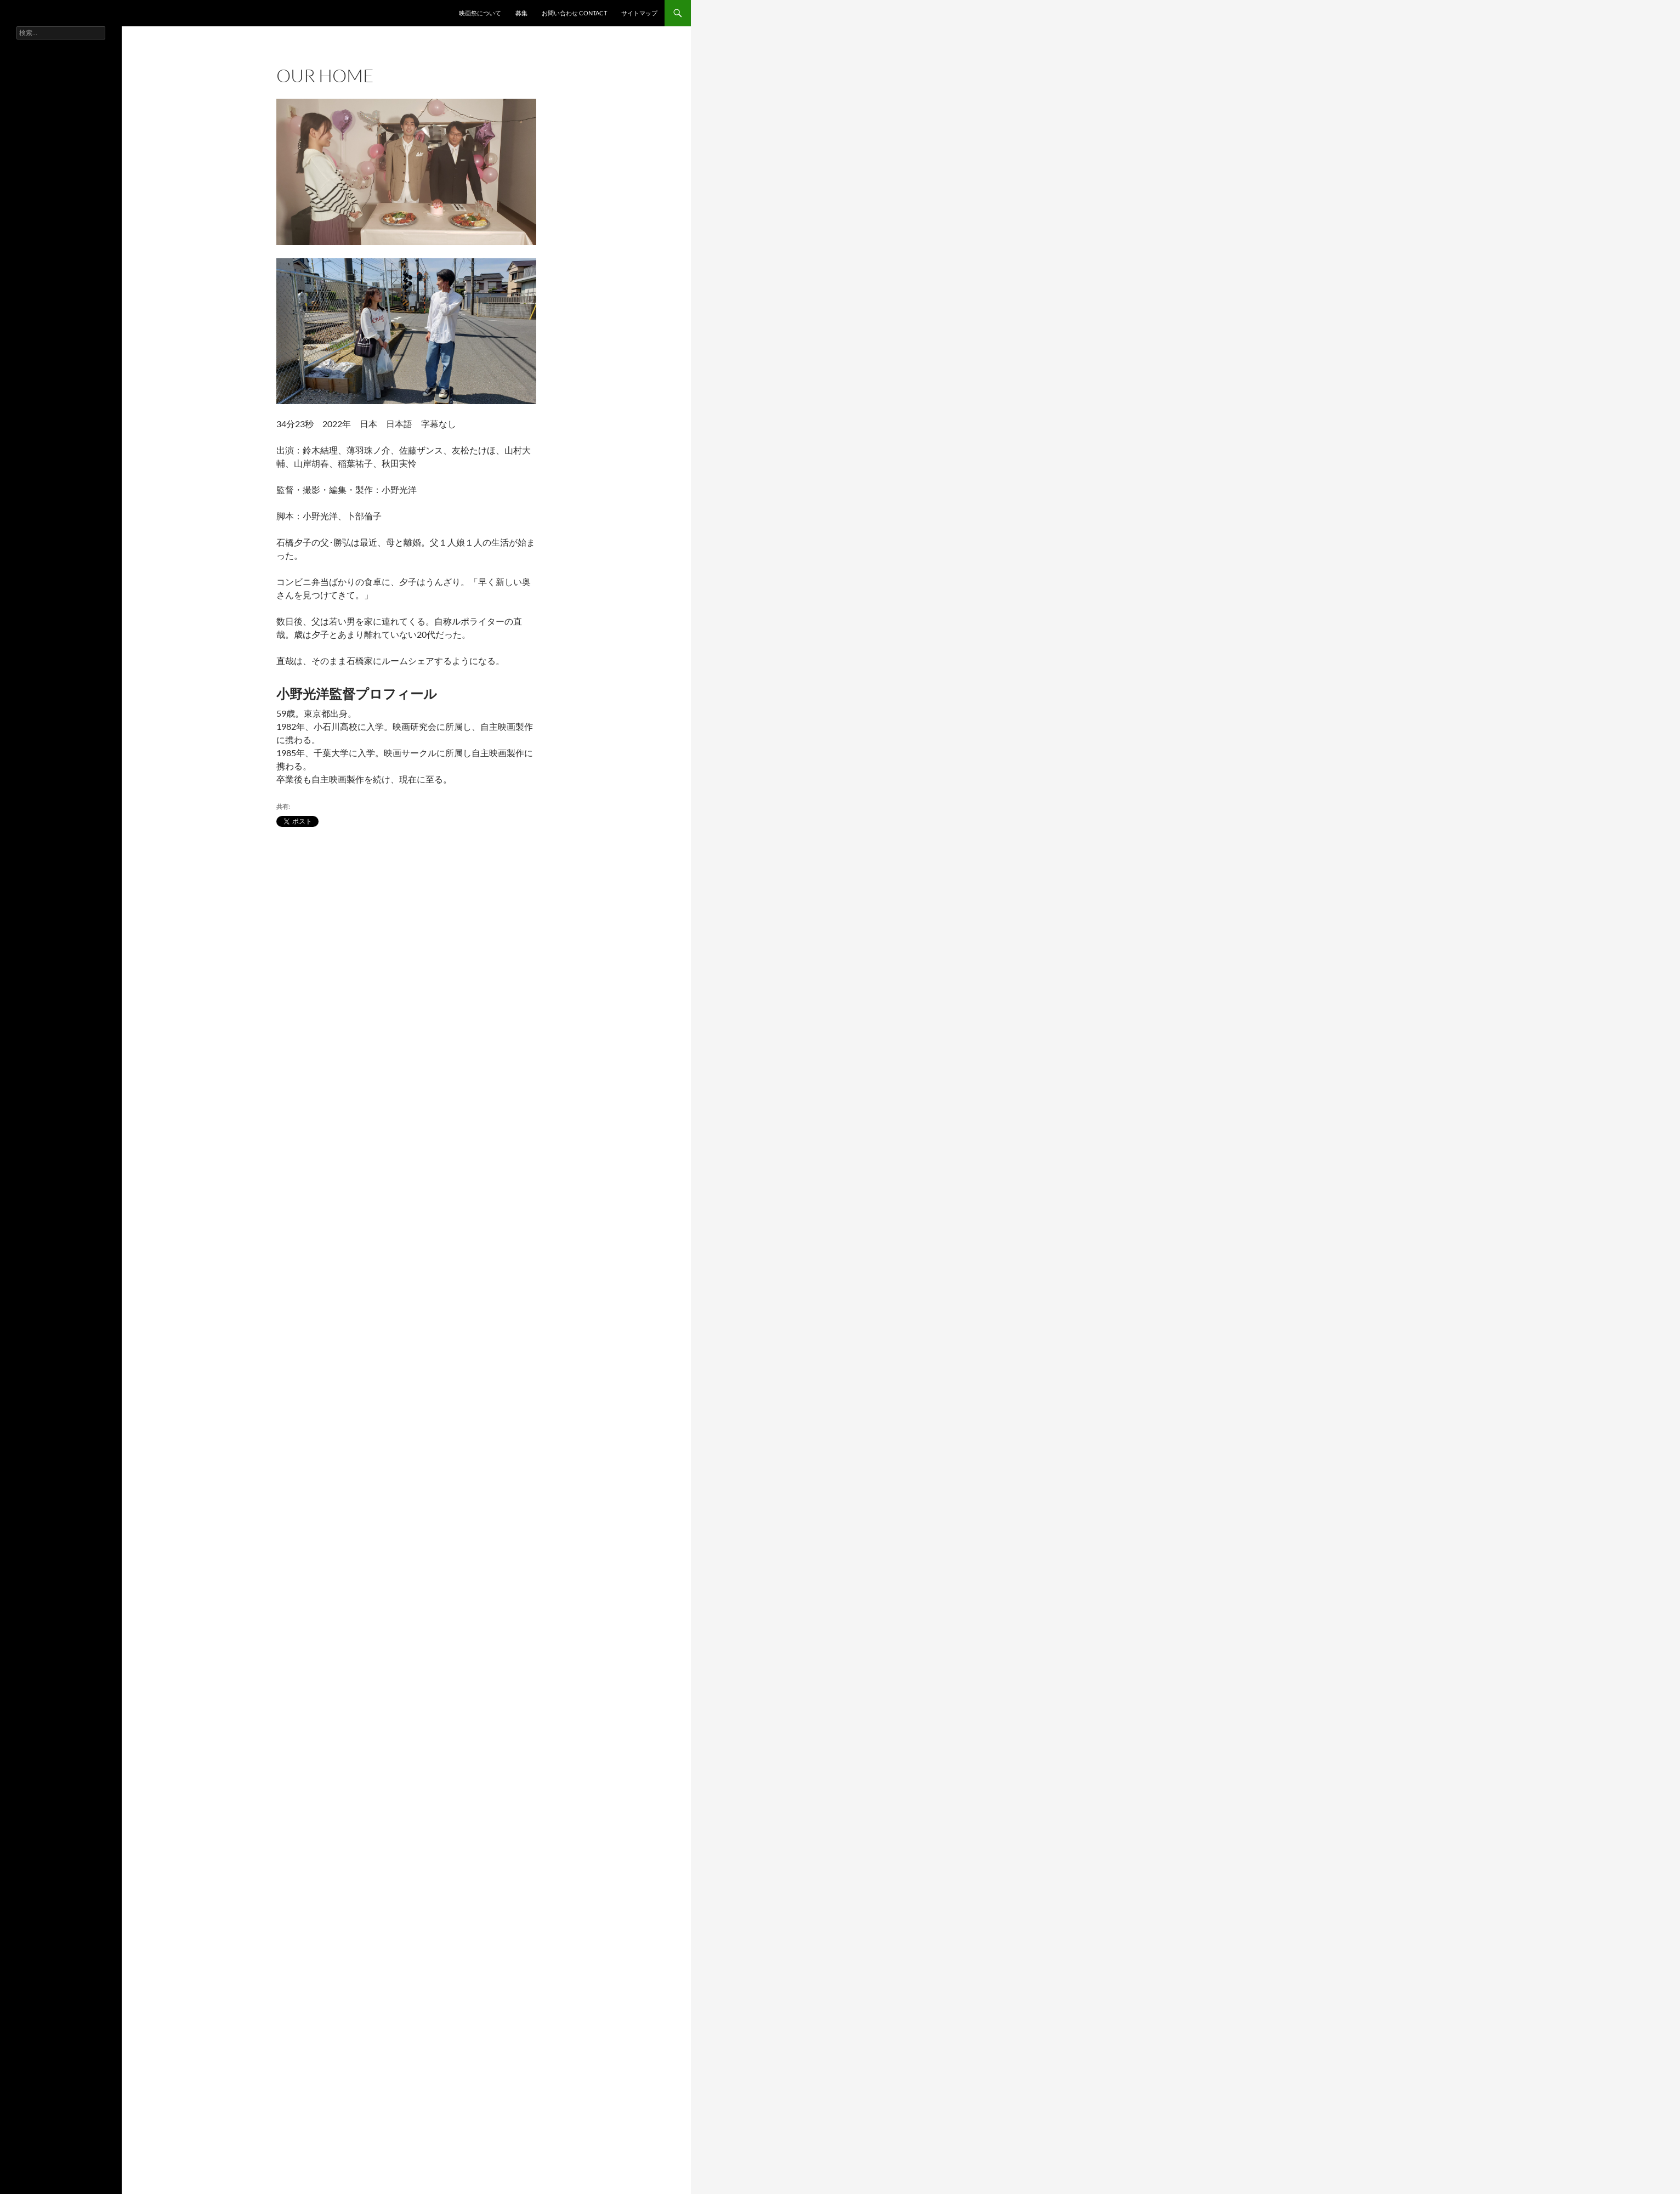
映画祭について (480, 12)
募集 (521, 12)
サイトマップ (639, 12)
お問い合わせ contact (574, 12)
